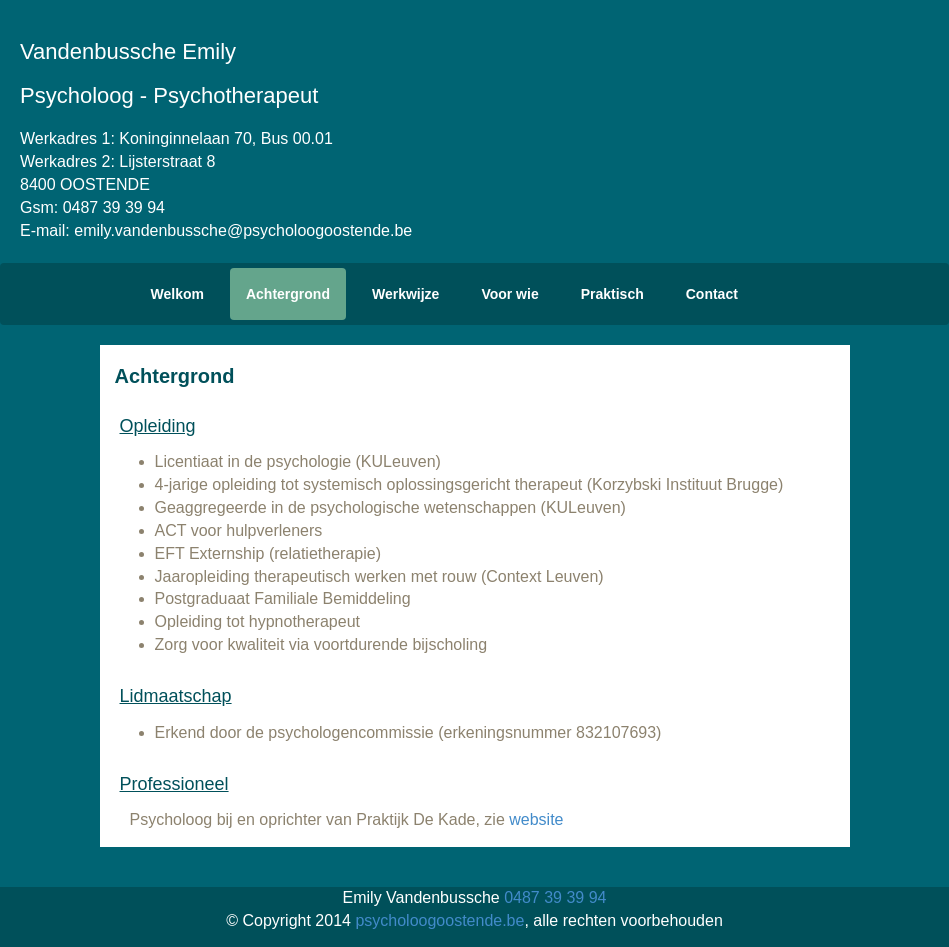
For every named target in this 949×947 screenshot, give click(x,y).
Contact (712, 294)
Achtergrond (288, 294)
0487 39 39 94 (114, 207)
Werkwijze (405, 294)
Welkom (177, 294)
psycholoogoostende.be (439, 920)
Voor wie (509, 294)
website (536, 819)
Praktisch (612, 294)
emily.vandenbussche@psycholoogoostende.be (243, 230)
